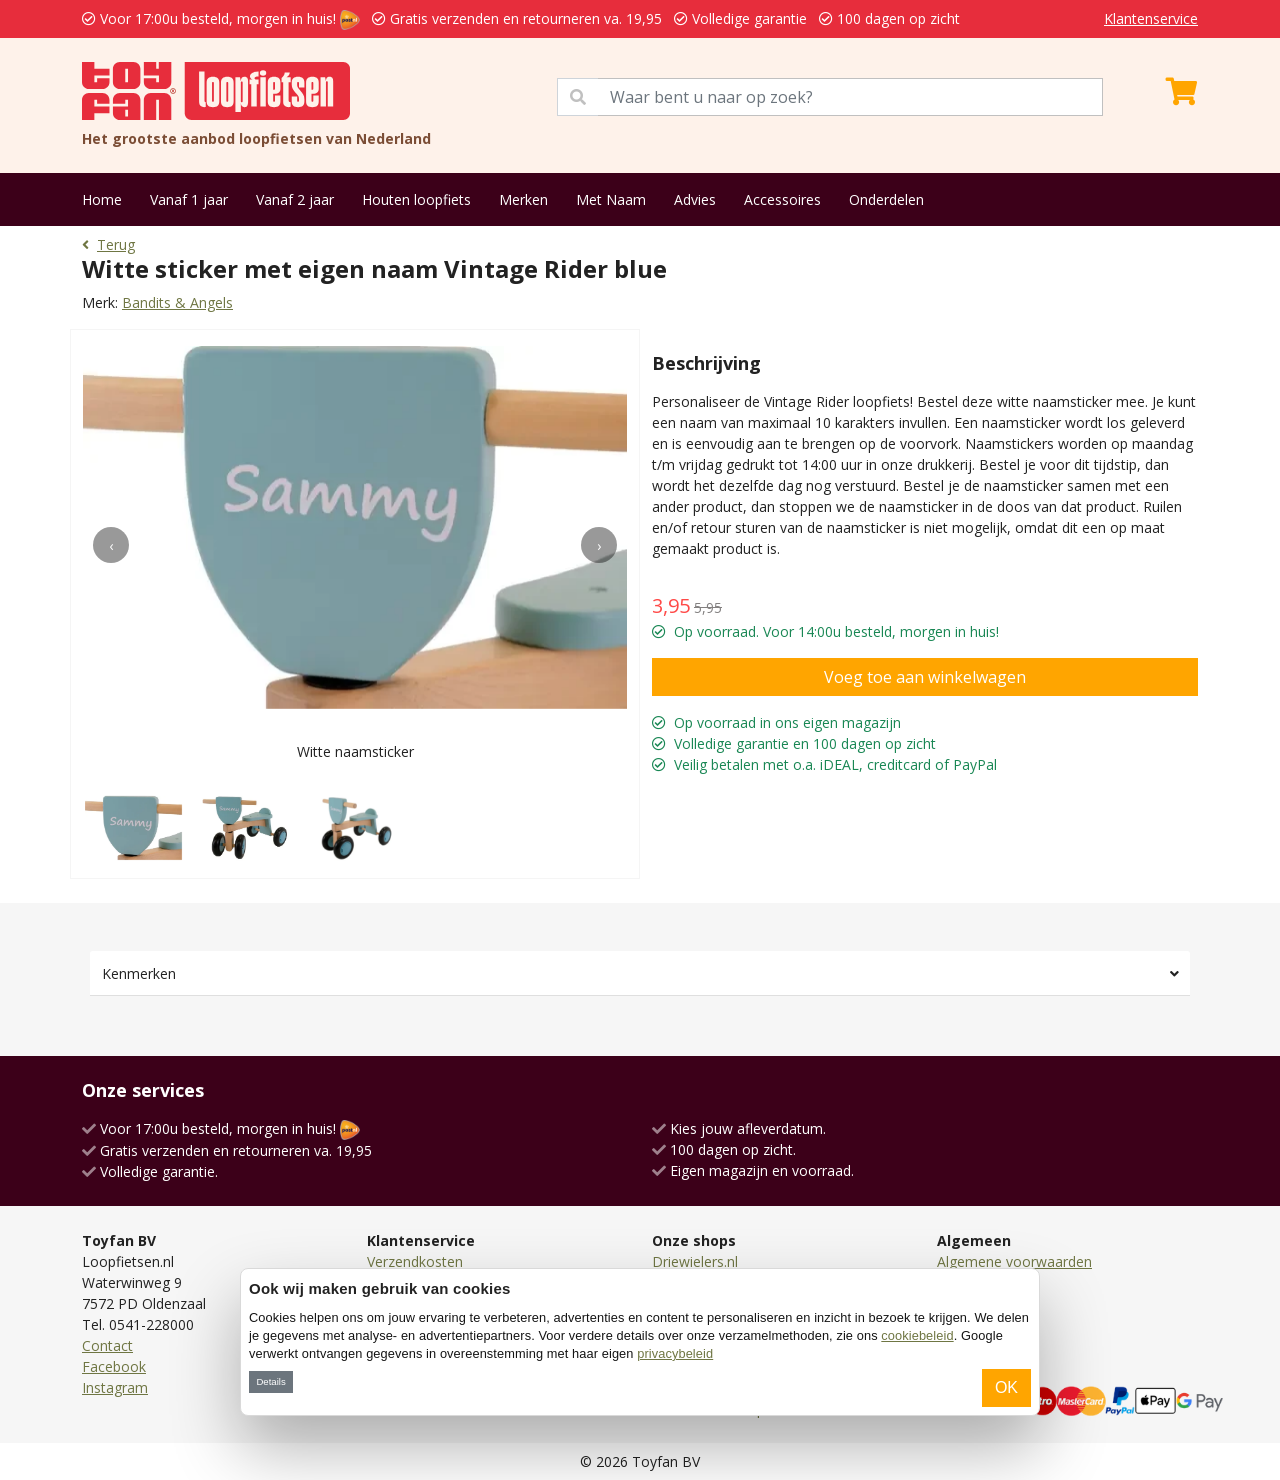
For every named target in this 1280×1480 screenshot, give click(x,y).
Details (270, 1381)
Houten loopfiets (416, 199)
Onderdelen (886, 199)
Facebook (114, 1366)
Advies (695, 199)
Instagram (115, 1387)
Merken (523, 199)
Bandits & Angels (177, 302)
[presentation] (111, 545)
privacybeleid (675, 1353)
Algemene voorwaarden (1014, 1261)
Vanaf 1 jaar (189, 199)
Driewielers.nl (695, 1261)
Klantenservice (1151, 18)
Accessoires (782, 199)
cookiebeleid (917, 1335)
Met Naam (611, 199)
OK (1006, 1387)
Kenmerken (139, 973)
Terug (108, 244)
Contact (107, 1345)
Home (102, 199)
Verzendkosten (415, 1261)
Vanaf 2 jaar (295, 199)
